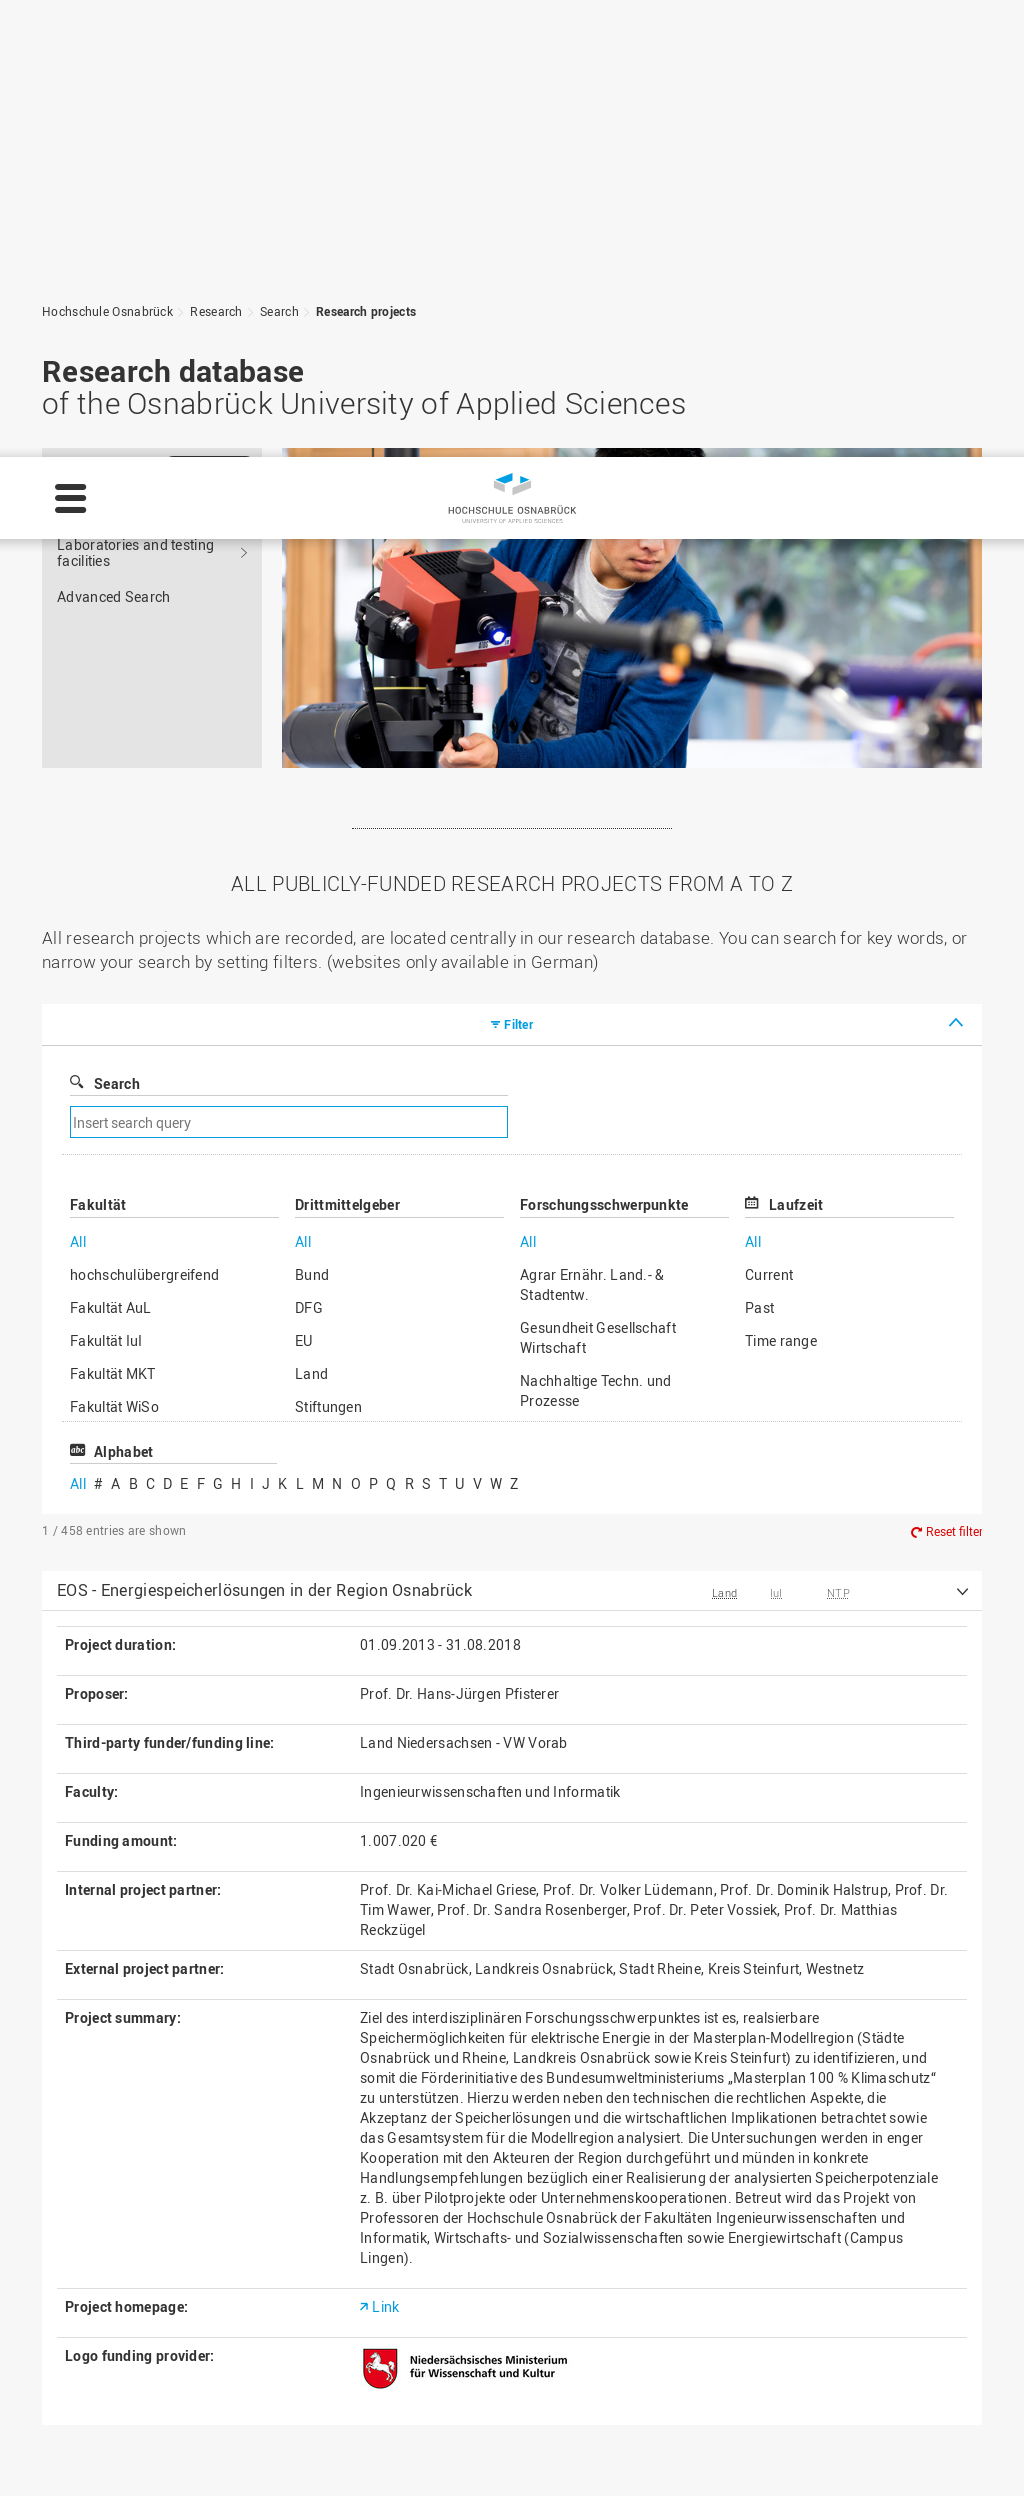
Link (385, 1849)
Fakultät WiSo (114, 949)
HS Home (366, 2299)
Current (769, 817)
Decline (879, 2450)
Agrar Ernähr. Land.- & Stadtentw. (592, 827)
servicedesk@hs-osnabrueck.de (189, 2383)
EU (304, 883)
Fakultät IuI (106, 883)
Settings (784, 2450)
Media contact (381, 2341)
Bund (312, 817)
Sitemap (362, 2320)
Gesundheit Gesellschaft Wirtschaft (598, 880)
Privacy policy (450, 2462)
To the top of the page (876, 2108)
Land (311, 916)
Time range (781, 883)
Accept (969, 2450)
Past (759, 850)
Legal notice (341, 2462)
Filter (518, 567)
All (78, 784)
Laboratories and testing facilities (135, 95)
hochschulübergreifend (144, 817)
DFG (309, 850)
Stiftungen (328, 949)
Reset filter (954, 1074)
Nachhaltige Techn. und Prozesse (596, 933)
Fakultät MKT (113, 916)
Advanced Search (114, 139)
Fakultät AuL (111, 850)
